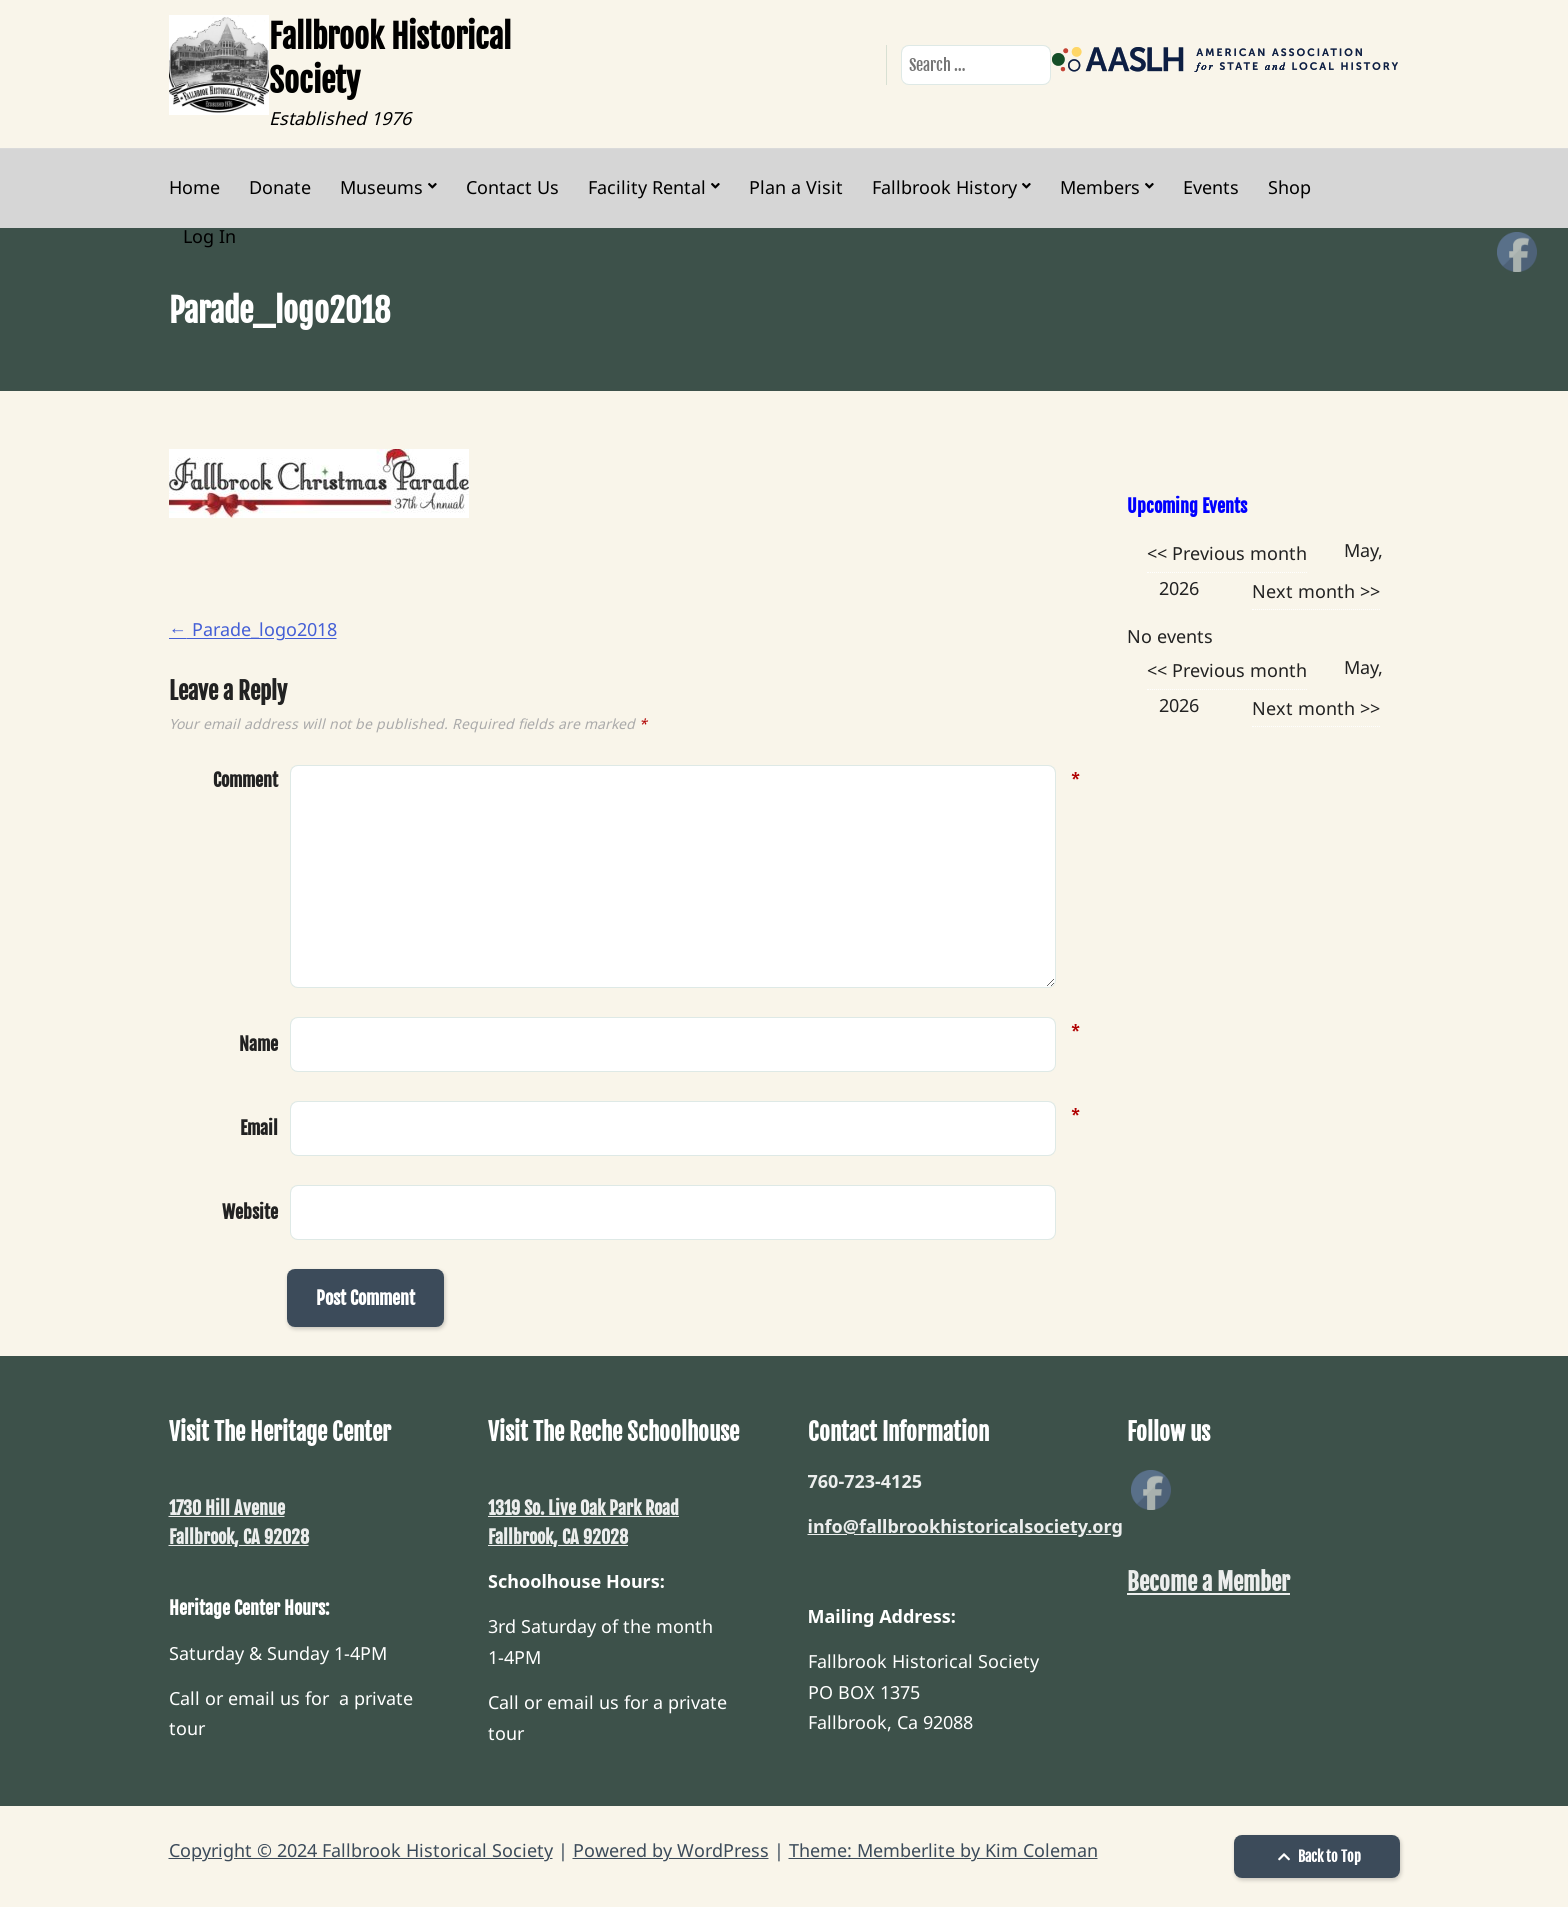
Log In (209, 236)
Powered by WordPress (671, 1850)
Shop (1289, 187)
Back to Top (1317, 1856)
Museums (381, 187)
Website (250, 1212)
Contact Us (512, 187)
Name (258, 1042)
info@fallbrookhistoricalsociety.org (965, 1526)
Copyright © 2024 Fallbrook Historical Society (361, 1850)
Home (194, 187)
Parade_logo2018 (253, 629)
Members (1100, 187)
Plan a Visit (796, 187)
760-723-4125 (865, 1481)
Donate (280, 187)
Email (259, 1126)
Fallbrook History (944, 187)
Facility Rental (647, 187)
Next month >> (1316, 591)
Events (1211, 187)
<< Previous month (1227, 553)
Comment (245, 780)
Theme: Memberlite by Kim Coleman (943, 1850)
